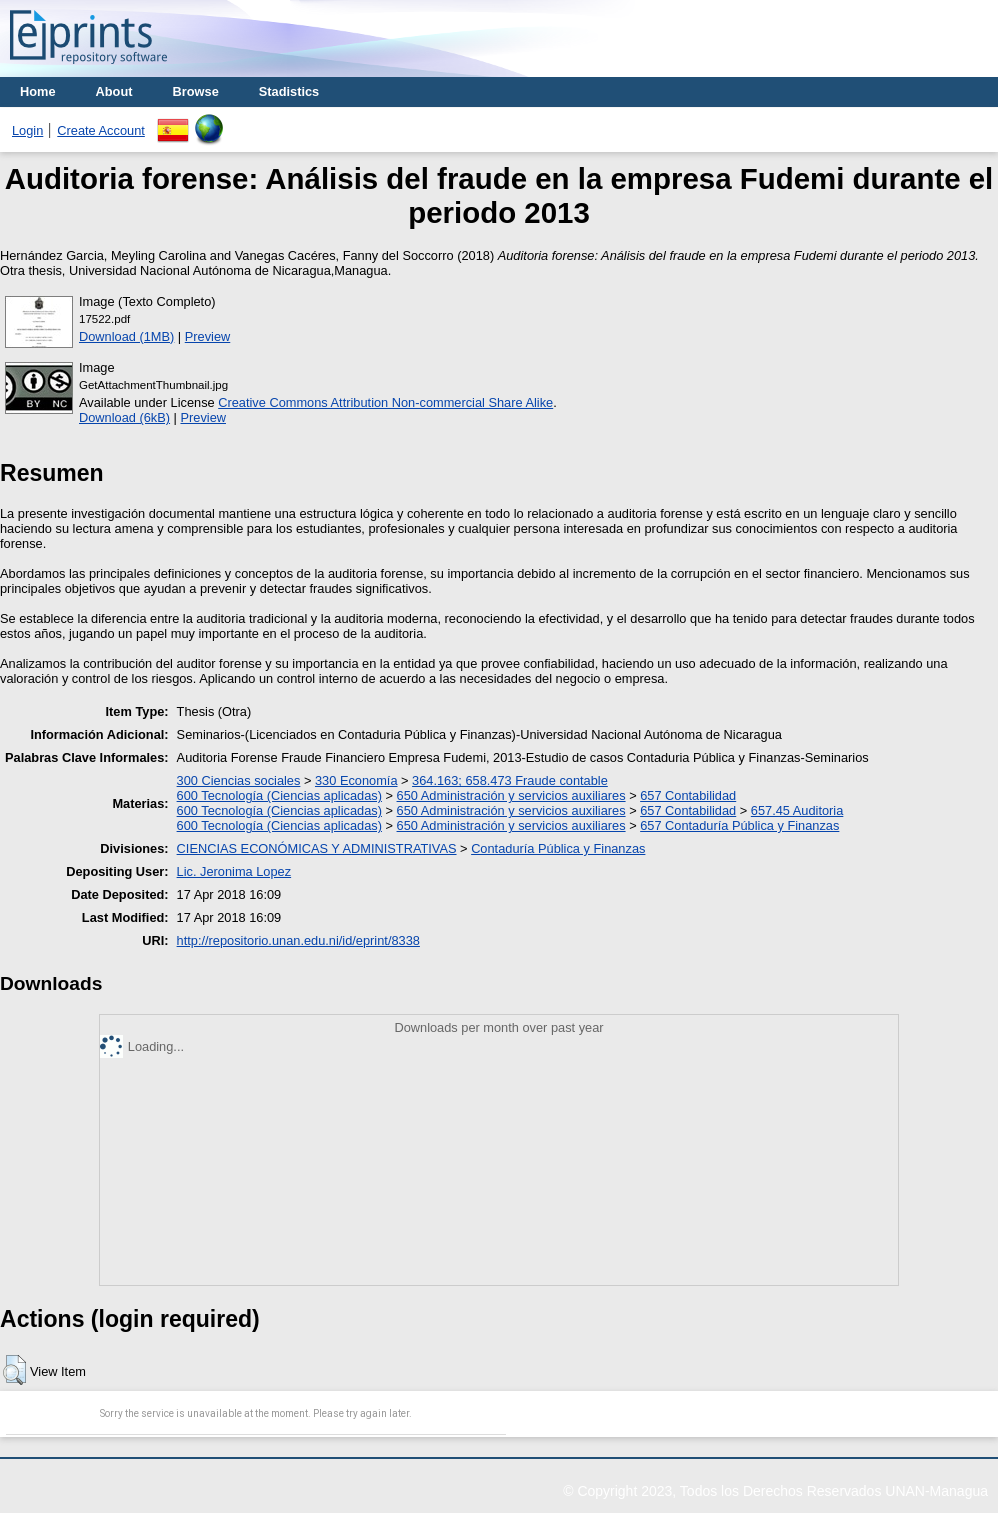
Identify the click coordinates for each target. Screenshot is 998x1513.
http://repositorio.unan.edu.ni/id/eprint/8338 (298, 940)
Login (27, 130)
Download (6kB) (124, 417)
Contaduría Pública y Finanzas (558, 848)
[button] (14, 1370)
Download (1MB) (126, 336)
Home (38, 91)
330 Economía (356, 780)
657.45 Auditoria (797, 810)
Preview (208, 336)
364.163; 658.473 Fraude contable (510, 780)
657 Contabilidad (688, 795)
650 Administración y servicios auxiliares (511, 795)
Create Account (101, 130)
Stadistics (289, 91)
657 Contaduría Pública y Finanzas (739, 825)
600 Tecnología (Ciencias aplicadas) (279, 795)
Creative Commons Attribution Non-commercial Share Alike (385, 402)
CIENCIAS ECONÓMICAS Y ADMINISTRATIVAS (317, 848)
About (114, 91)
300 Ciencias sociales (239, 780)
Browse (196, 91)
